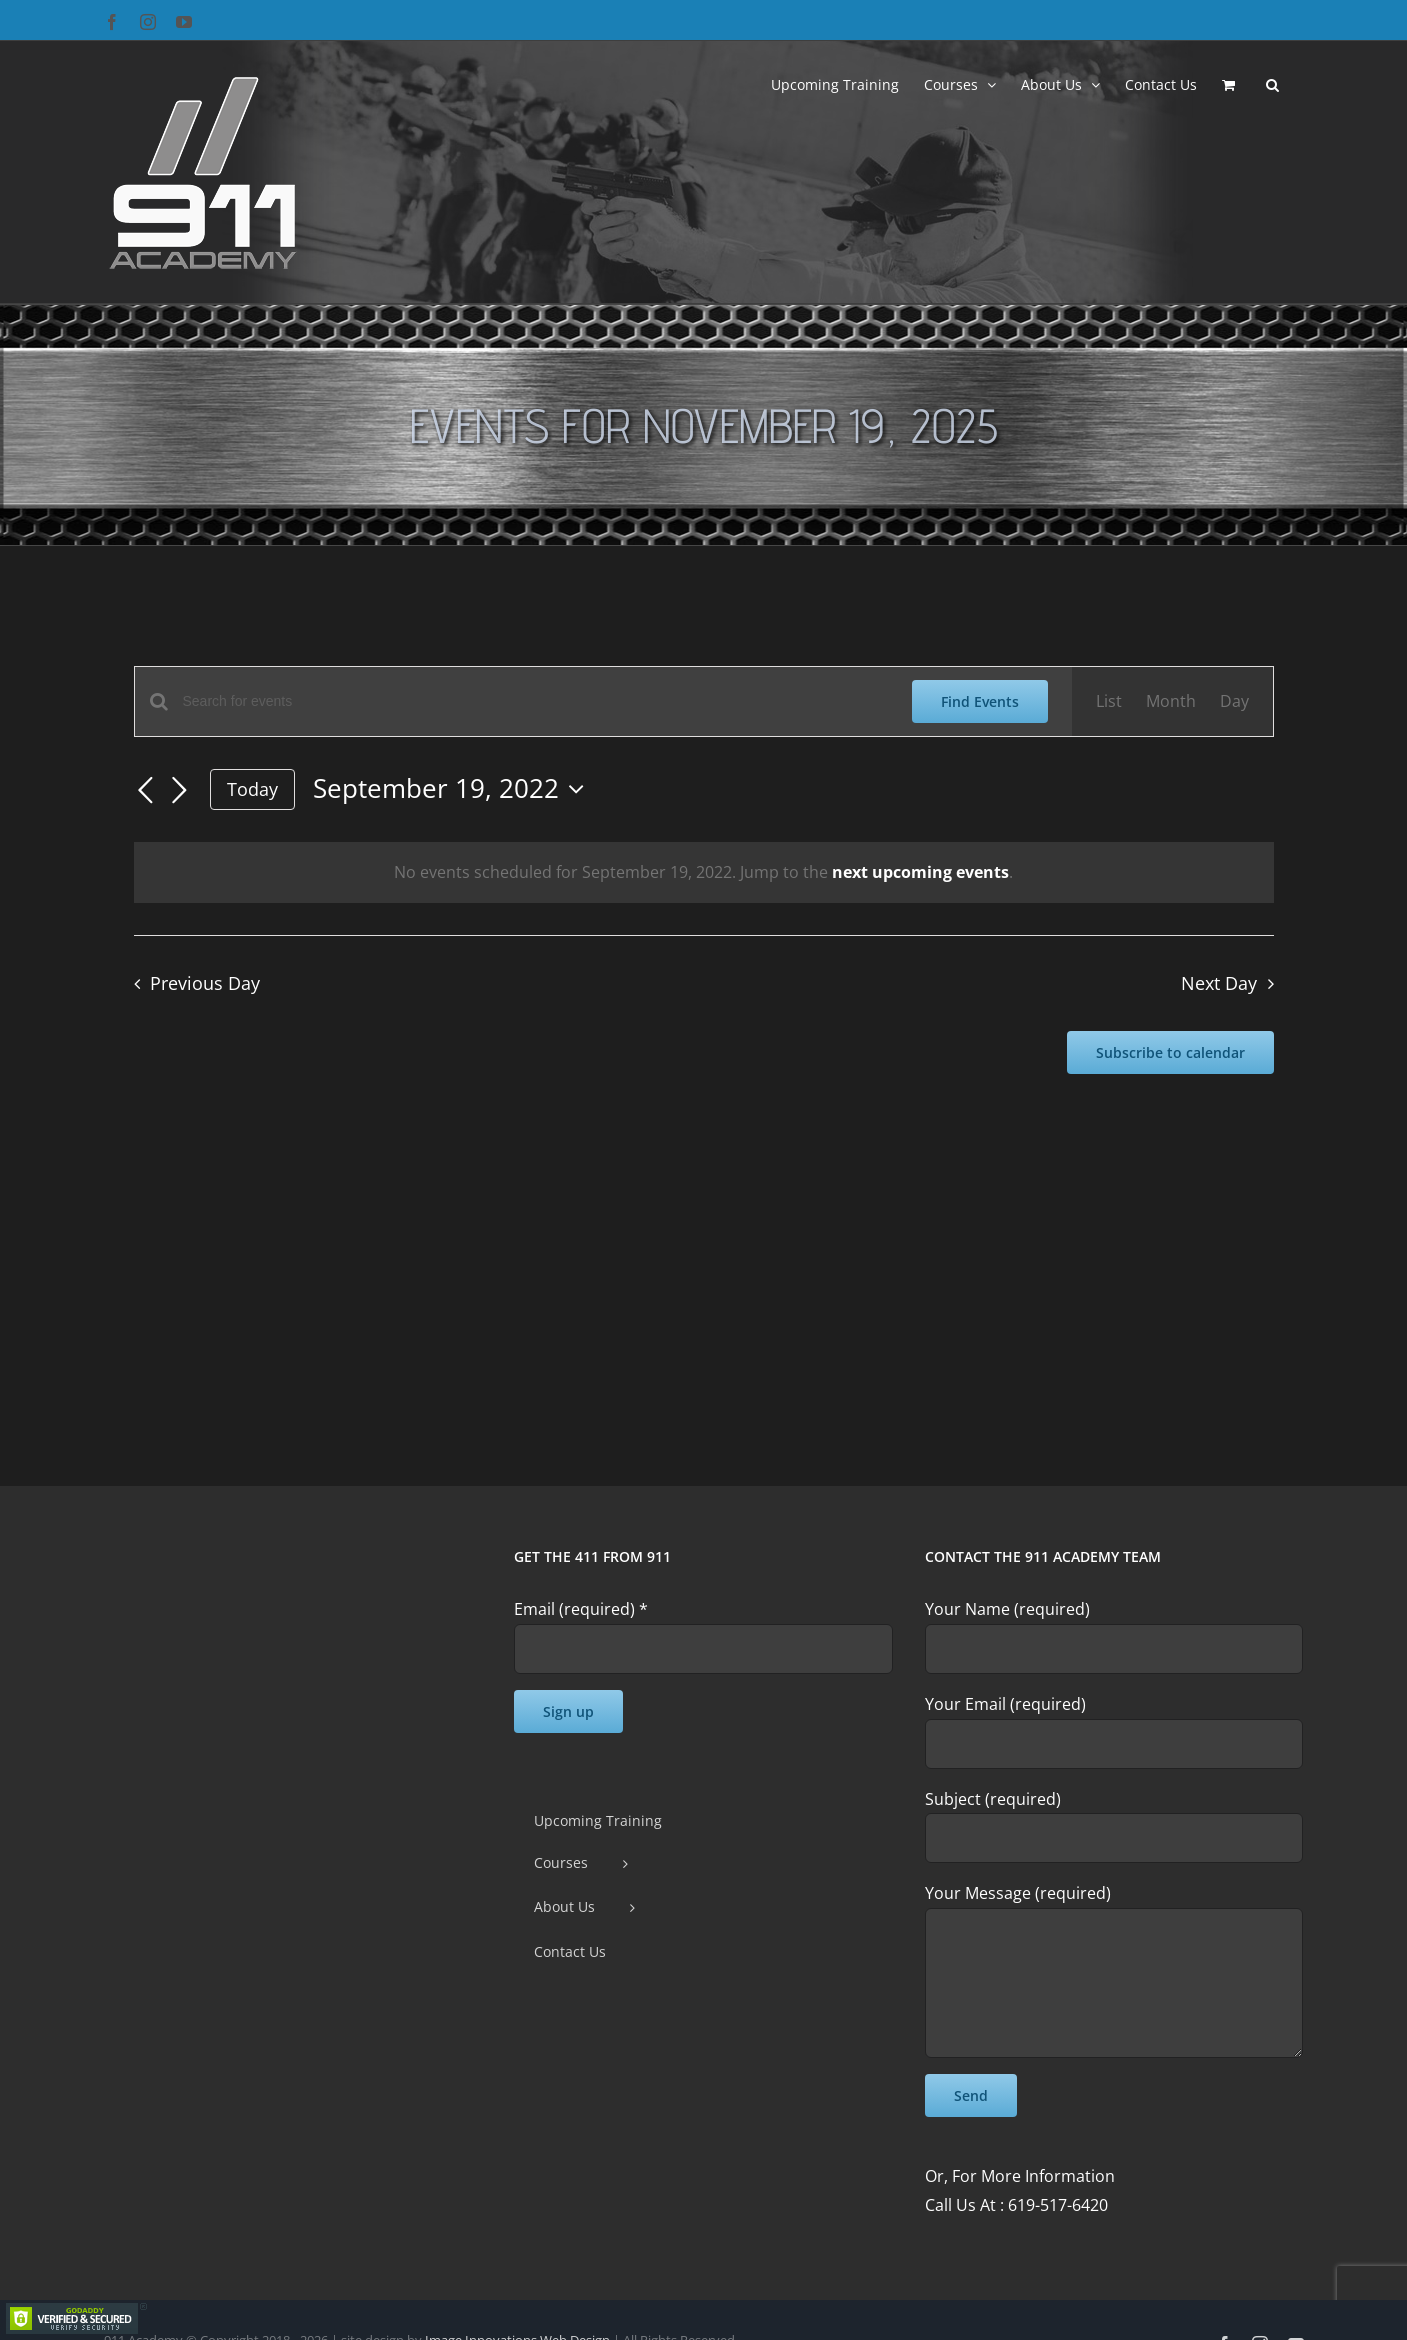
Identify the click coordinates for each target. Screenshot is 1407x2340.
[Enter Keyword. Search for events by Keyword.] (535, 701)
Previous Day (205, 983)
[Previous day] (146, 791)
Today (252, 789)
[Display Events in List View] (1109, 701)
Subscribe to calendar (1170, 1052)
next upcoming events (920, 872)
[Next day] (180, 791)
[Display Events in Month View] (1171, 701)
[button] (1272, 83)
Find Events (980, 701)
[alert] (704, 872)
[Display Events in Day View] (1234, 701)
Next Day (1219, 983)
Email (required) (581, 1609)
